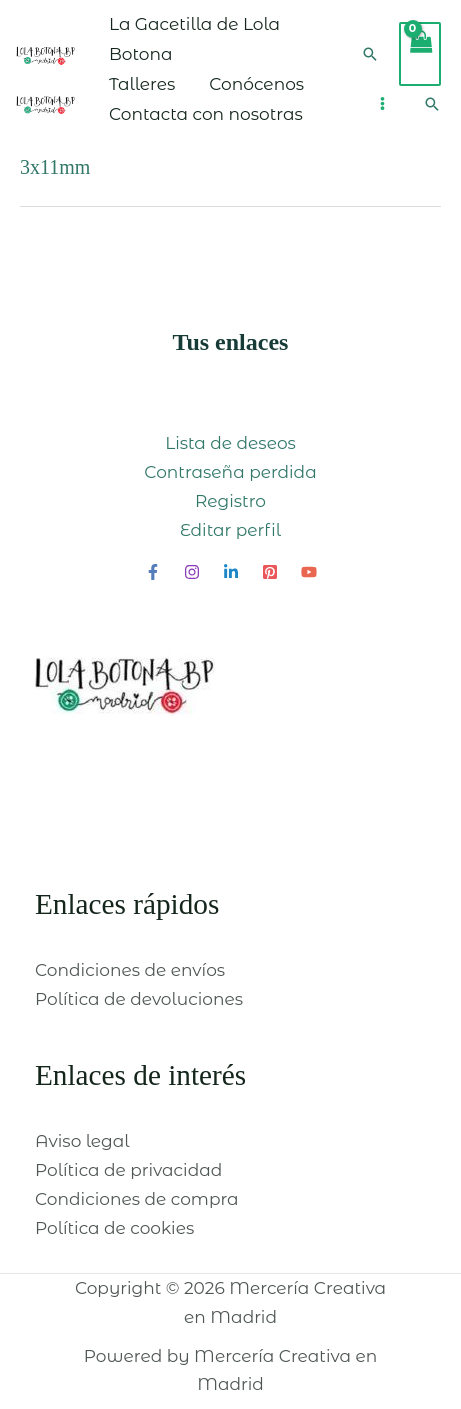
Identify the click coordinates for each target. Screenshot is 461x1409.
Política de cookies (114, 1228)
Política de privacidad (128, 1170)
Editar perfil (230, 530)
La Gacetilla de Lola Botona (194, 39)
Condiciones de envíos (130, 970)
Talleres (142, 84)
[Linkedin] (231, 572)
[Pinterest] (270, 572)
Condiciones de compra (137, 1199)
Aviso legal (82, 1141)
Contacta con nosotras (206, 114)
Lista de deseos (230, 443)
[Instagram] (192, 572)
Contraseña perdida (230, 472)
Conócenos (256, 84)
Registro (230, 501)
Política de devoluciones (139, 999)
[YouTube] (309, 572)
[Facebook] (153, 572)
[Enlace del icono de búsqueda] (370, 54)
